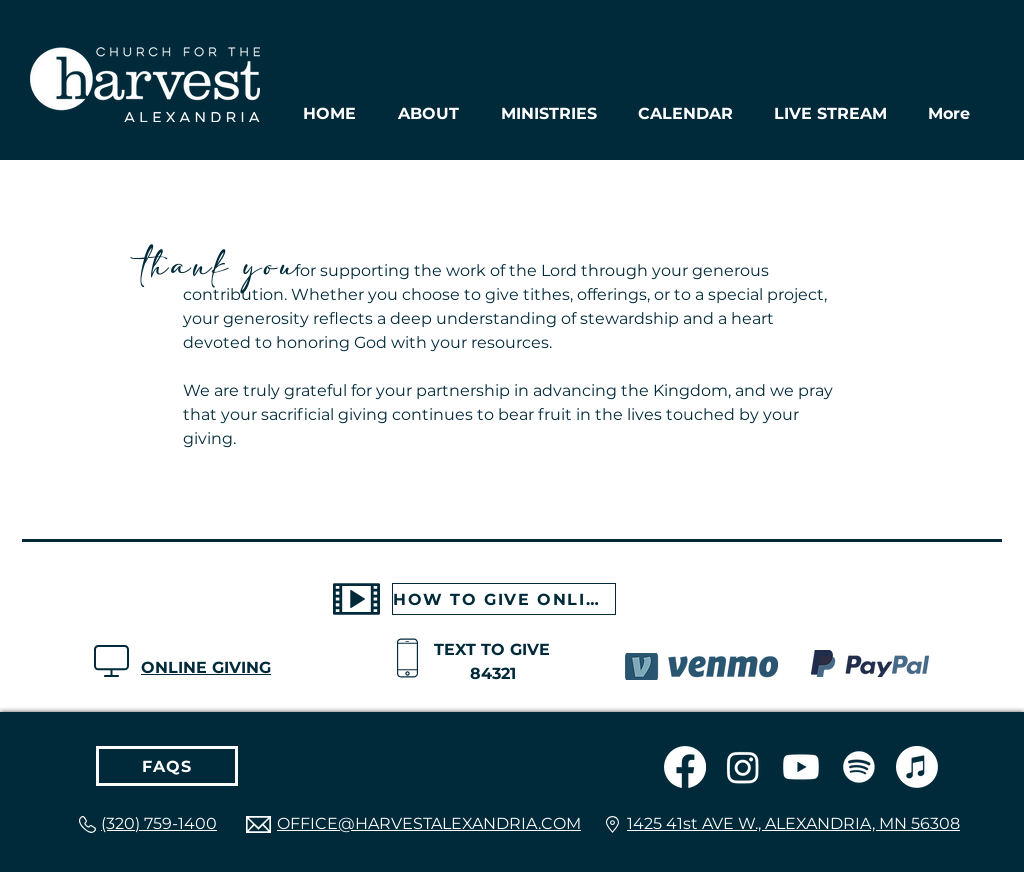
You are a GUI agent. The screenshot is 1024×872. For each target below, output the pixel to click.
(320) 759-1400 (159, 823)
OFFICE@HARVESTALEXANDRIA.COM (429, 823)
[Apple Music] (917, 767)
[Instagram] (743, 767)
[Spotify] (859, 767)
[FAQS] (167, 766)
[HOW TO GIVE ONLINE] (504, 599)
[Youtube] (801, 767)
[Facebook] (685, 767)
